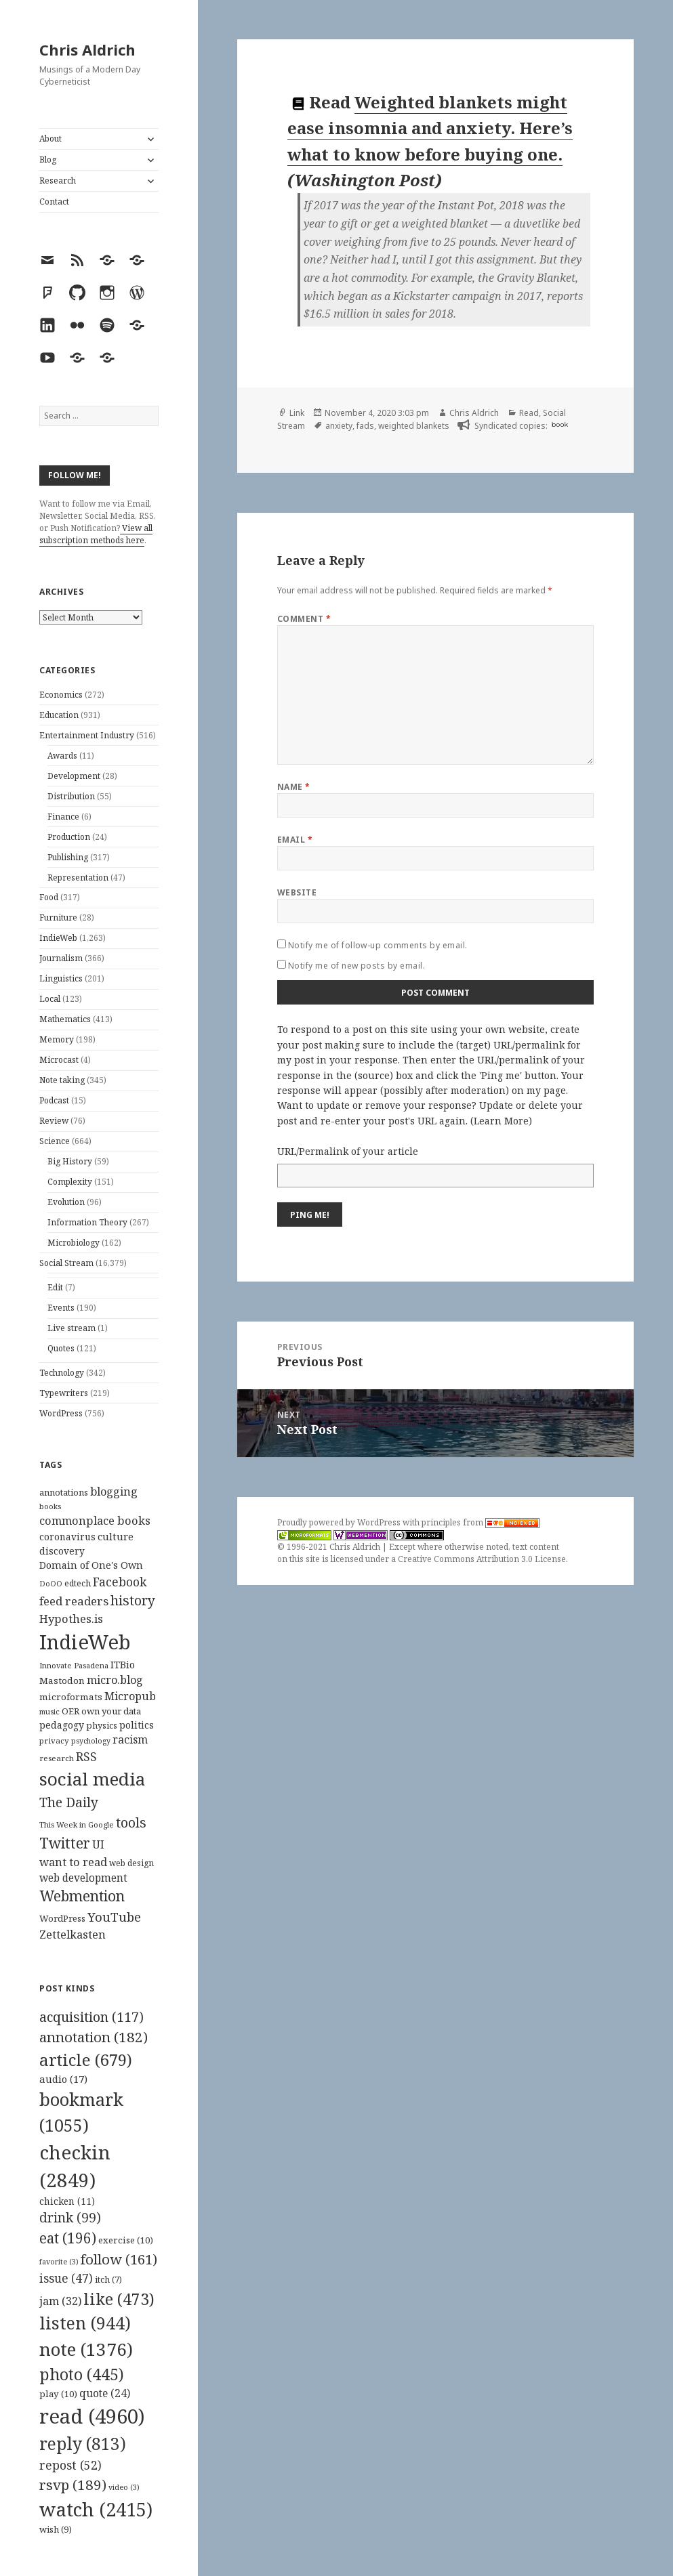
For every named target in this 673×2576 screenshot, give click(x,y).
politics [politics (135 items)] (136, 1724)
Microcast (59, 1059)
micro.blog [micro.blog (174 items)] (115, 1679)
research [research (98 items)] (56, 1758)
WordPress (61, 1413)
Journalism (61, 958)
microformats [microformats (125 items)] (70, 1697)
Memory (56, 1039)
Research (57, 180)
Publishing (67, 857)
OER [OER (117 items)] (70, 1711)
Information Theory (87, 1222)
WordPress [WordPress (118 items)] (62, 1918)
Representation (77, 877)
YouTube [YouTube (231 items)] (114, 1916)
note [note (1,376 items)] (86, 2349)
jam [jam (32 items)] (60, 2301)
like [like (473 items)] (119, 2299)
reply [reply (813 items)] (82, 2443)
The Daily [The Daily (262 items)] (68, 1802)
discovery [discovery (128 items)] (62, 1550)
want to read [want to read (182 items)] (73, 1862)
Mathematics (65, 1019)
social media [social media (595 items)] (92, 1779)
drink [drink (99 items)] (70, 2217)
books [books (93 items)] (50, 1506)
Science (54, 1141)
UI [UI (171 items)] (98, 1844)
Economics (61, 694)
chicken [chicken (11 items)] (67, 2201)
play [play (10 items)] (58, 2394)
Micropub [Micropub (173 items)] (130, 1696)
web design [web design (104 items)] (131, 1863)
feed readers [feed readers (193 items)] (73, 1601)
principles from (480, 1522)
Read (529, 413)
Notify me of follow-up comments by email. (378, 945)
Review (53, 1120)
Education (59, 715)
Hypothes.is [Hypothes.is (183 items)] (71, 1618)
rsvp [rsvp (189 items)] (72, 2484)
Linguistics (61, 978)
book (560, 424)
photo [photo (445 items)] (81, 2374)
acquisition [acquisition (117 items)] (91, 2017)
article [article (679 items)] (85, 2059)
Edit (55, 1287)
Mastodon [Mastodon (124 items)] (62, 1680)
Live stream (71, 1328)
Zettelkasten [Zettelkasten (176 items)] (72, 1934)
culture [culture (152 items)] (116, 1536)
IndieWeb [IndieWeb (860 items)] (85, 1641)
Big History (69, 1161)
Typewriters (63, 1393)
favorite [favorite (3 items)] (59, 2261)
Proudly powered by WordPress (340, 1522)
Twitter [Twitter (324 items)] (64, 1843)
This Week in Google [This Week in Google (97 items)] (76, 1824)
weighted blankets (413, 425)
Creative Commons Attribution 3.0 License (482, 1559)
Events (61, 1307)
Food (48, 897)
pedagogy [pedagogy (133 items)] (61, 1724)
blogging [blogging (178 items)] (114, 1491)
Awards (62, 755)
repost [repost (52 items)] (70, 2465)
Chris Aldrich (87, 49)
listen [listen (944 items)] (85, 2322)
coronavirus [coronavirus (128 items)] (67, 1536)
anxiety (338, 425)
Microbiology (73, 1242)
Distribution (71, 796)
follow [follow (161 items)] (119, 2259)
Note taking (62, 1080)
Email (294, 839)
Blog (47, 159)
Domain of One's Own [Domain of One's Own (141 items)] (91, 1565)
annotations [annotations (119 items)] (63, 1492)
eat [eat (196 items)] (67, 2238)
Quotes (61, 1348)
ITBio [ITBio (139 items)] (122, 1664)
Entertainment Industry (86, 735)
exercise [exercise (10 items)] (125, 2240)
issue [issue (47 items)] (66, 2278)
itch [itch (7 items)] (108, 2279)
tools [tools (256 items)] (131, 1822)
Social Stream (66, 1263)
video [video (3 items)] (124, 2487)
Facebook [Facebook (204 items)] (119, 1582)
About (50, 138)
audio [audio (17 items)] (63, 2079)
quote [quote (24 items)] (104, 2393)
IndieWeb (58, 938)
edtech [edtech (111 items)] (77, 1583)
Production (68, 837)
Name (293, 787)
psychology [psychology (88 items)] (90, 1741)
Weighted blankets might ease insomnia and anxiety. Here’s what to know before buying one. (430, 128)
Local (49, 999)
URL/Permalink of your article (347, 1151)
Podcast (54, 1100)
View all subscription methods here (95, 534)
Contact (54, 201)
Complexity (69, 1181)
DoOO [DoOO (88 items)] (50, 1583)
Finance (63, 816)
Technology (61, 1372)
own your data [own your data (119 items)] (111, 1711)
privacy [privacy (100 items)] (54, 1740)
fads (365, 425)
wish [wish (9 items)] (55, 2529)
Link (296, 413)
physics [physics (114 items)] (101, 1725)
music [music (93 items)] (49, 1711)
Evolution (66, 1202)
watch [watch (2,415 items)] (95, 2509)
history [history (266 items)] (132, 1600)
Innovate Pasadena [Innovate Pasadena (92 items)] (73, 1665)
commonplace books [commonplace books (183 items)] (94, 1520)
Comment (304, 619)
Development (73, 776)
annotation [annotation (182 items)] (93, 2036)
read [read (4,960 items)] (92, 2416)
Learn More (501, 1120)
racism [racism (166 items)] (130, 1739)
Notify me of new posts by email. (356, 965)
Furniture (58, 917)
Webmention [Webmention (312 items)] (82, 1895)
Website (297, 892)
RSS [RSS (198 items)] (86, 1757)
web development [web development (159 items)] (83, 1878)
